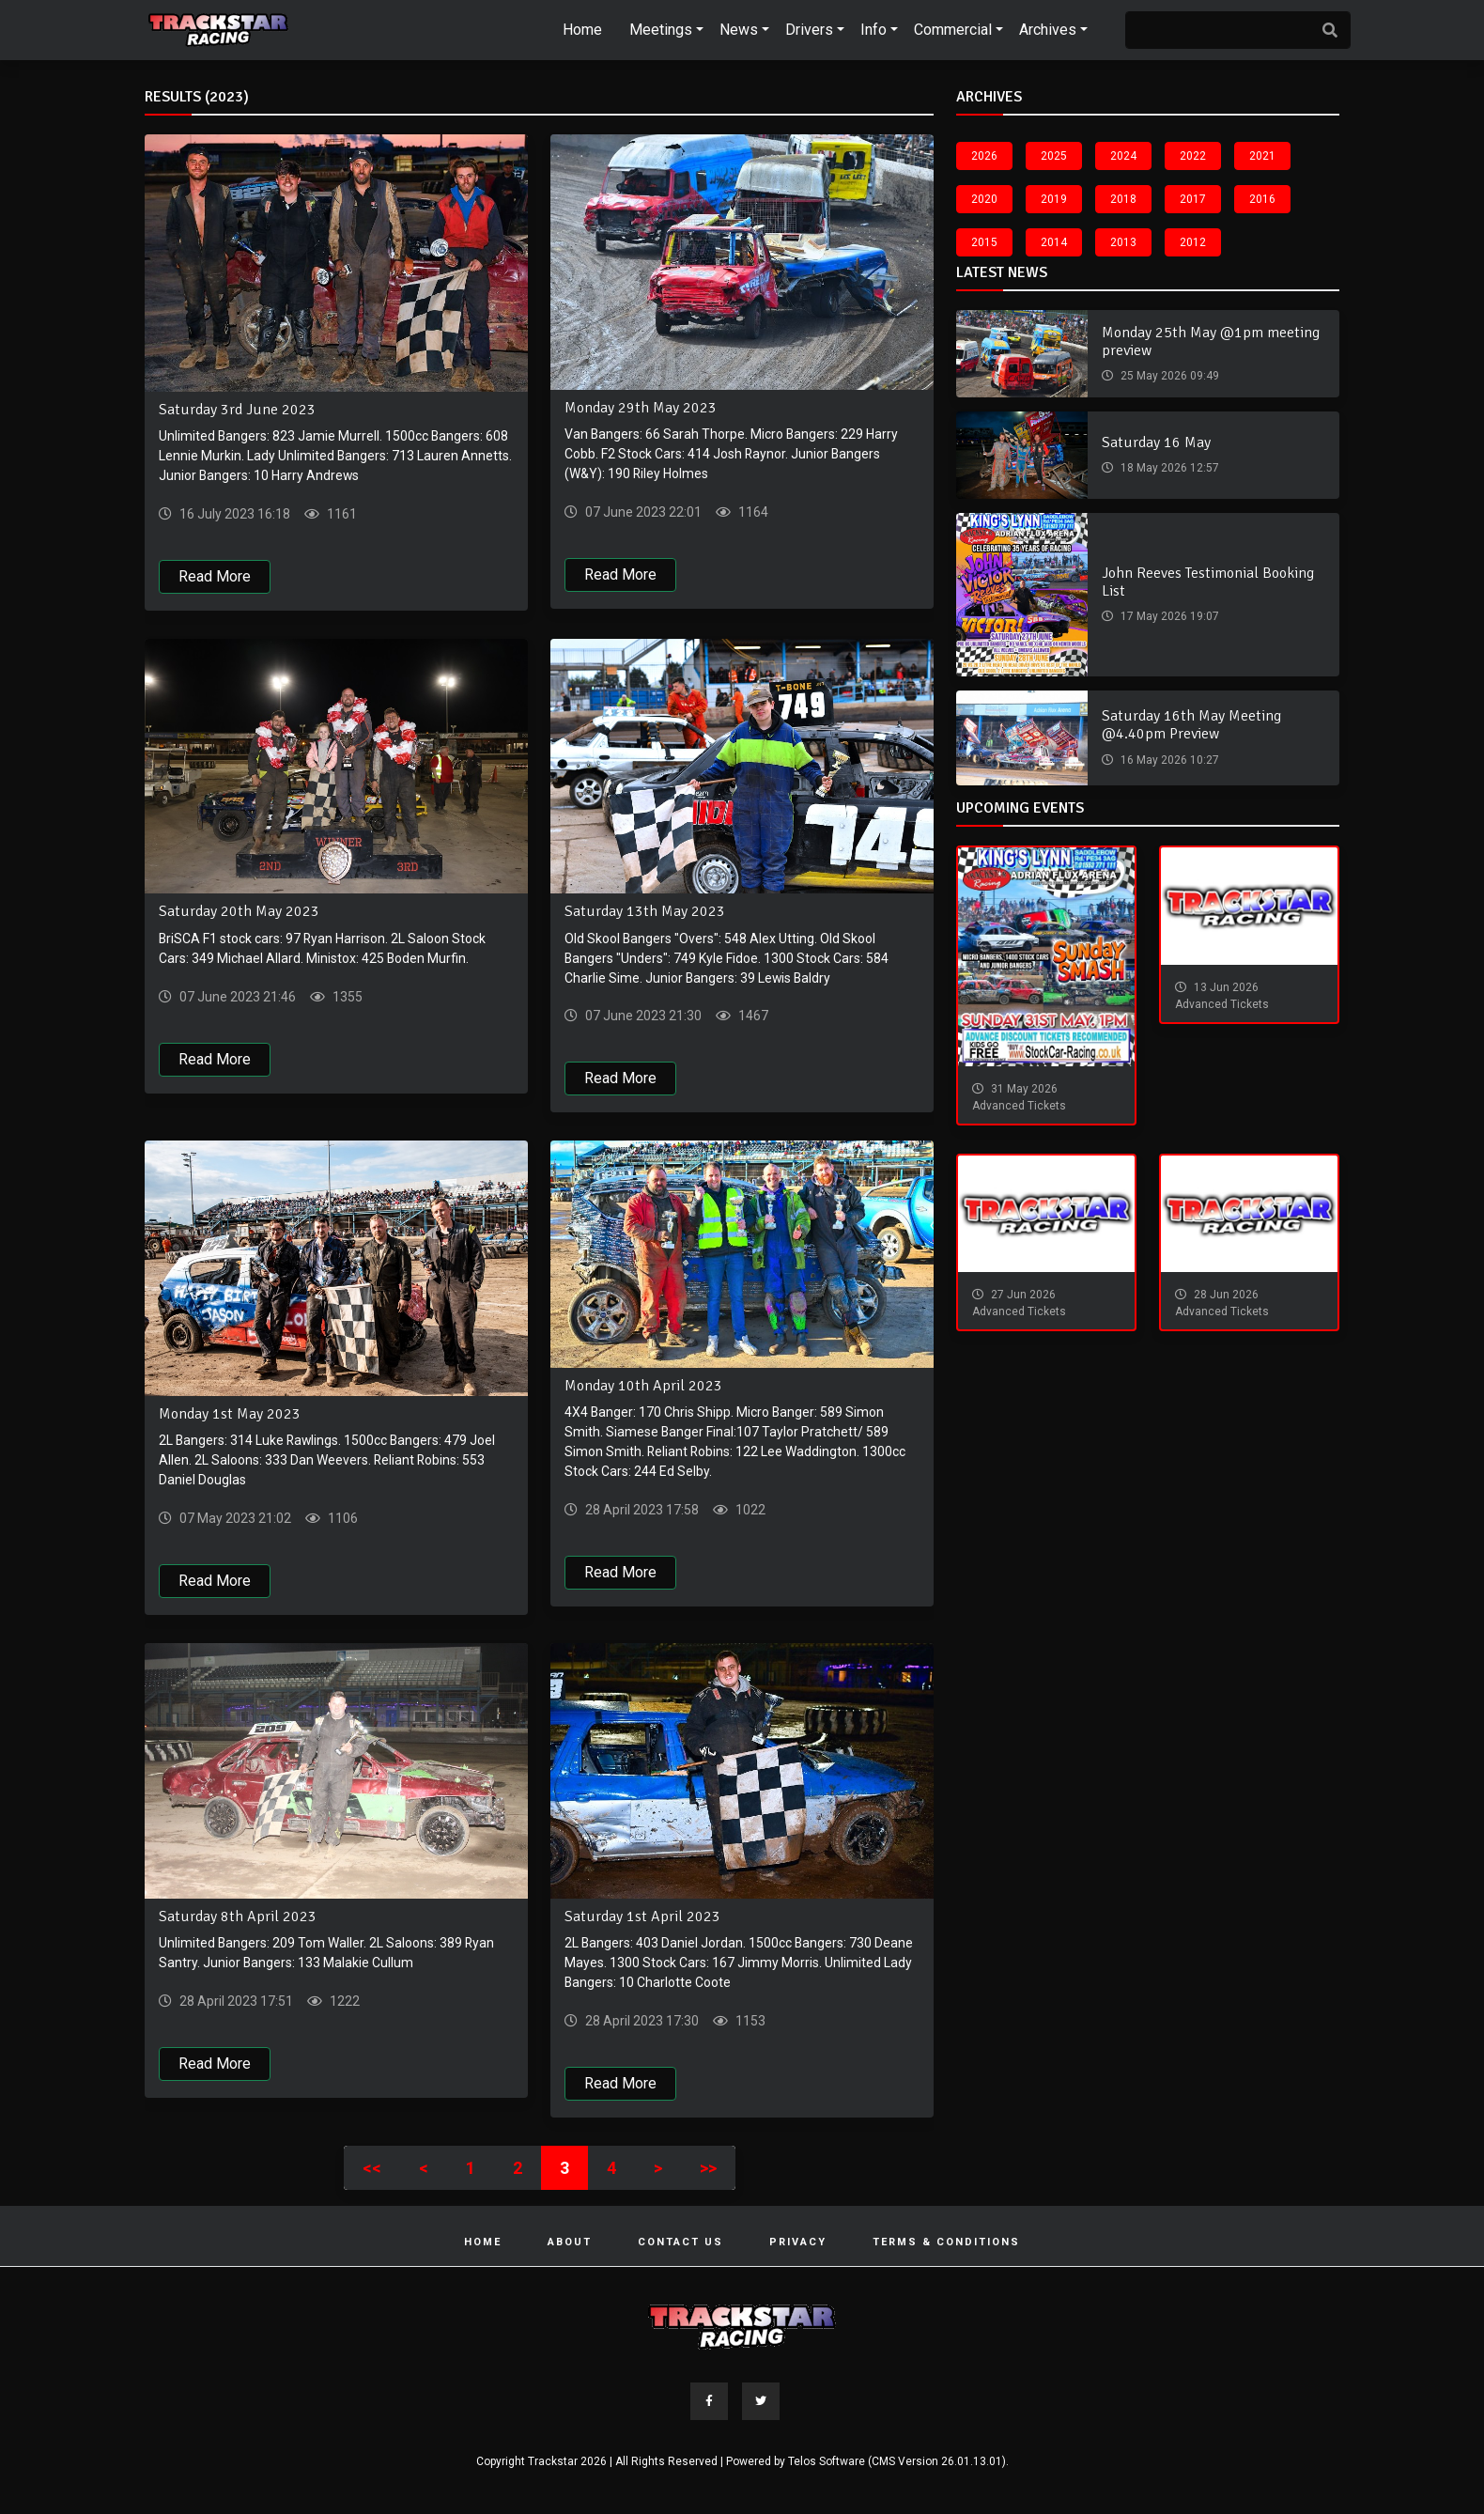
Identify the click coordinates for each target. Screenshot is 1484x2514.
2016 (1262, 199)
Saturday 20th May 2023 (239, 912)
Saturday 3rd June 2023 (237, 409)
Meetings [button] (660, 30)
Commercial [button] (953, 30)
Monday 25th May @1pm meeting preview (1211, 341)
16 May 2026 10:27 (1168, 760)
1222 (343, 2002)
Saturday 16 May (1156, 442)
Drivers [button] (809, 30)
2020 (984, 199)
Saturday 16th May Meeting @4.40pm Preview (1191, 724)
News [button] (738, 30)
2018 (1123, 199)
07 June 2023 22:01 (642, 512)
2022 (1193, 156)
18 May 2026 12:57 (1168, 467)
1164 (751, 512)
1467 (751, 1016)
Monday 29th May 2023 (640, 407)
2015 (984, 242)
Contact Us (680, 2243)
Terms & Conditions (946, 2243)
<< (372, 2169)
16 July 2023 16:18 (233, 513)
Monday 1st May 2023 (230, 1414)
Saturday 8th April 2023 (238, 1917)
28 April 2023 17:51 (235, 2002)
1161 (340, 513)
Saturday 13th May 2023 (644, 912)
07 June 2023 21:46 (236, 996)
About (570, 2243)
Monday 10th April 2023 (643, 1385)
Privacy (798, 2243)
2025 (1054, 156)
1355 (346, 996)
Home (582, 30)
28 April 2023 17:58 (640, 1510)
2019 (1054, 199)
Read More (214, 576)
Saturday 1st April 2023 (642, 1917)
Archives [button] (1047, 30)
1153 (749, 2021)
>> (708, 2169)
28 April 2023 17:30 (640, 2021)
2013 (1123, 242)
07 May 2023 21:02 (234, 1519)
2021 (1262, 156)
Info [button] (873, 30)
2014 (1054, 242)
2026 (984, 156)
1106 (341, 1519)
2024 (1123, 156)
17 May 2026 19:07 (1168, 616)
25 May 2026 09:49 (1168, 375)
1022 (749, 1510)
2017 (1193, 199)
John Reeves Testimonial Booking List (1208, 582)
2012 (1193, 242)
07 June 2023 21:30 (642, 1016)
